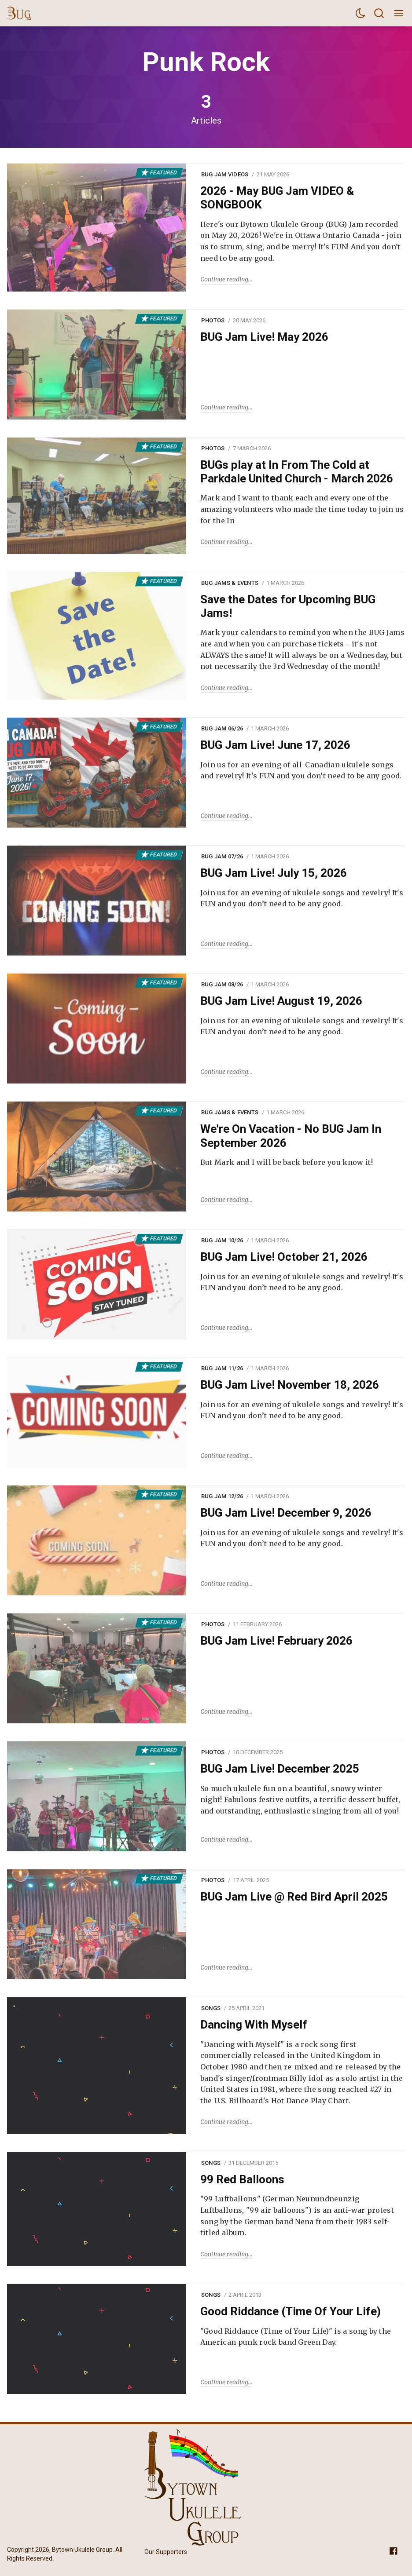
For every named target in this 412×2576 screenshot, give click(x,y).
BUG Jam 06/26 (222, 728)
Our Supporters (165, 2551)
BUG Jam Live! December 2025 (279, 1768)
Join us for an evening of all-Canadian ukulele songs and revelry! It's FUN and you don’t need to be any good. (301, 770)
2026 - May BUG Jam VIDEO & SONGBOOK (277, 197)
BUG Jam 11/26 (222, 1368)
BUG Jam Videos (225, 174)
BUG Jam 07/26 (222, 856)
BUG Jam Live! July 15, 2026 (273, 872)
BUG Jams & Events (229, 583)
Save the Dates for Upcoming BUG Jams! (287, 606)
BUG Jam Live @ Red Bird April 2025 (294, 1896)
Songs (211, 2008)
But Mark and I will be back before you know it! (286, 1162)
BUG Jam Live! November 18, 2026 (289, 1384)
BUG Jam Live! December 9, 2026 (286, 1512)
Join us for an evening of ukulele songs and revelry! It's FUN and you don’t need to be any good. (301, 898)
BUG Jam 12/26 (222, 1496)
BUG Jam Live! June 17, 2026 (275, 745)
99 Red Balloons (242, 2179)
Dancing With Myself (253, 2024)
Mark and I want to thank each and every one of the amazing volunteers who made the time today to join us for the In (302, 509)
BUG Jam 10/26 (222, 1240)
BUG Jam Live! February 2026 (276, 1640)
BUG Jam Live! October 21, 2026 (284, 1256)
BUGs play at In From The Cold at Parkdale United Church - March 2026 (296, 471)
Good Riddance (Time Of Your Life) (290, 2311)
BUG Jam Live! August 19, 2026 (281, 1000)
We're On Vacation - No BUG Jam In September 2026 (290, 1135)
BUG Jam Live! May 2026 (264, 336)
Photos (213, 320)
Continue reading (224, 279)
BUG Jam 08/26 (222, 984)
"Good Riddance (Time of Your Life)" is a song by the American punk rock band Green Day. (295, 2337)
